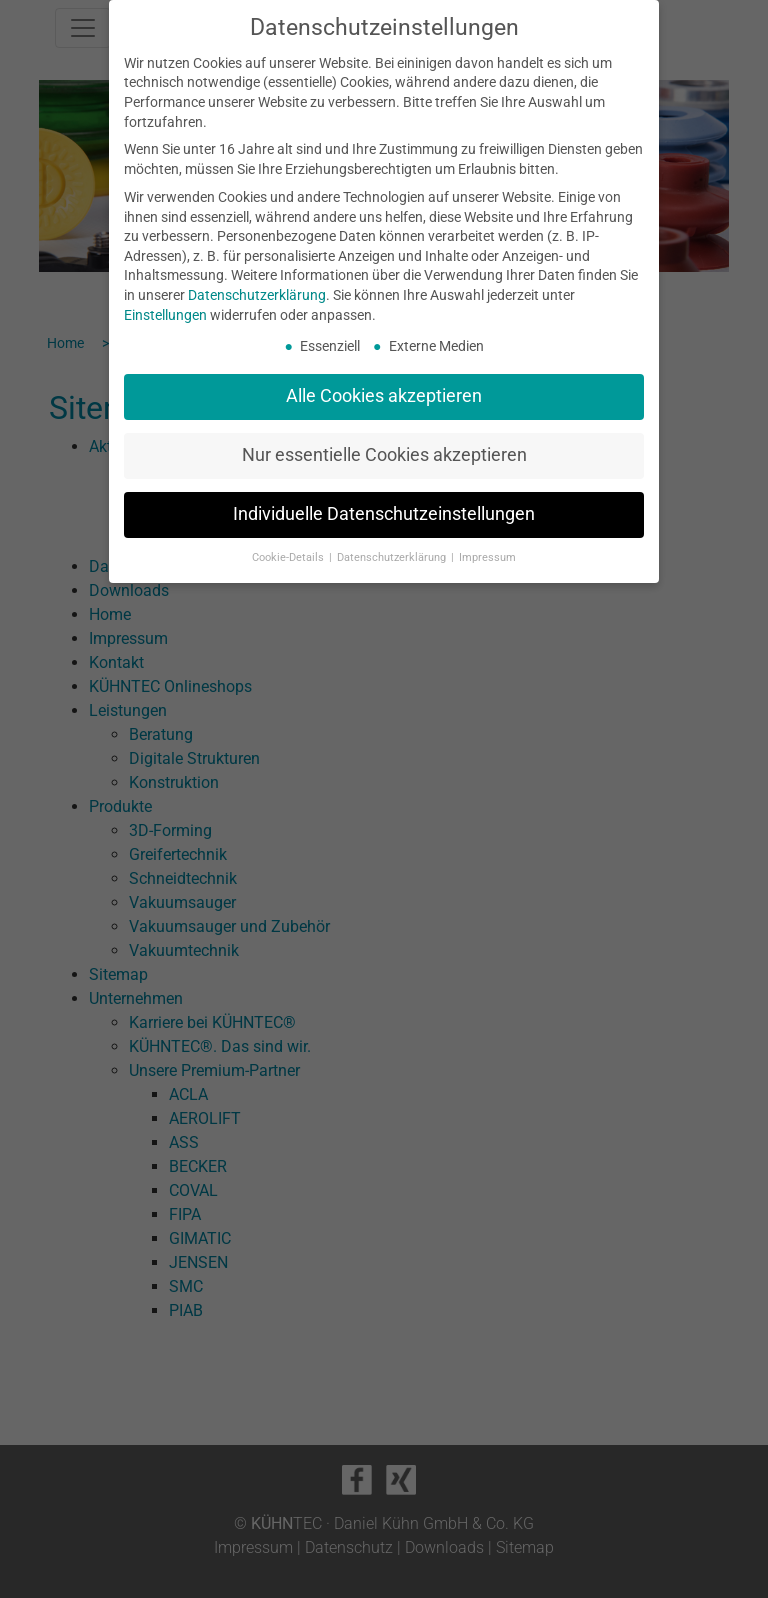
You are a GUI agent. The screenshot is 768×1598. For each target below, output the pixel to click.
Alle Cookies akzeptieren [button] (384, 396)
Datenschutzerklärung (257, 295)
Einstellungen (165, 315)
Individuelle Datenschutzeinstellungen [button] (384, 514)
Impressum (487, 557)
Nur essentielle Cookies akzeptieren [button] (384, 455)
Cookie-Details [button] (289, 557)
